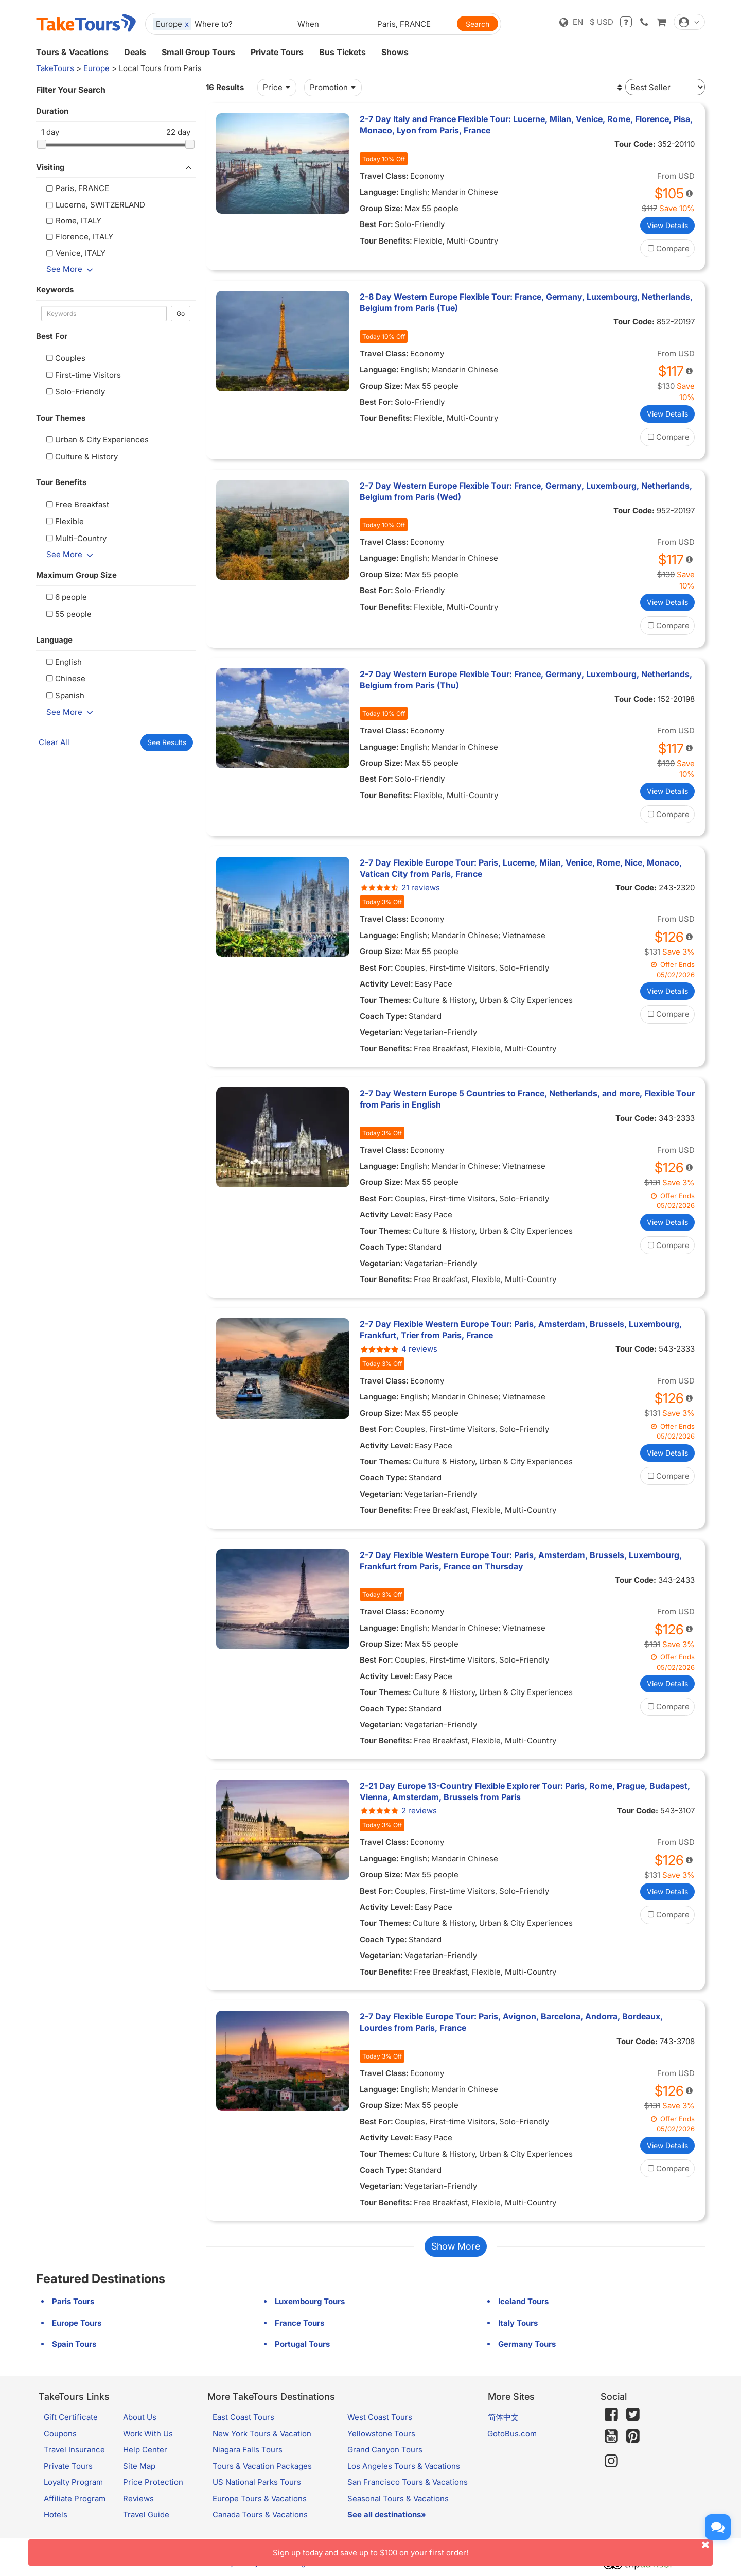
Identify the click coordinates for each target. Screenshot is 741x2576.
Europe (96, 68)
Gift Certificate (71, 2417)
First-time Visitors (82, 375)
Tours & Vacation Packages (262, 2466)
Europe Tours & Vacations (260, 2498)
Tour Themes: (385, 1000)
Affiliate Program (74, 2498)
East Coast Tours (243, 2417)
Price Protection (153, 2482)
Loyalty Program (73, 2482)
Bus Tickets (342, 52)
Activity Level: (386, 984)
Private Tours (277, 52)
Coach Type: (383, 1016)
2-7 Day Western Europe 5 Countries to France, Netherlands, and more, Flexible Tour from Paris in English (527, 1099)
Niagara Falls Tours (248, 2449)
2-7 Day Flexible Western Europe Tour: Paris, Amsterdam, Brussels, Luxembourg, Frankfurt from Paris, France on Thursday (521, 1560)
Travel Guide (146, 2514)
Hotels (55, 2514)
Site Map (139, 2466)
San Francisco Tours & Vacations (407, 2482)
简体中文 (503, 2417)
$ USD (601, 22)
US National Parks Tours (257, 2482)
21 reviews (400, 887)
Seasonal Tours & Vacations (398, 2498)
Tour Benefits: (386, 241)
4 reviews (398, 1349)
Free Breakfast (76, 504)
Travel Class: (384, 176)
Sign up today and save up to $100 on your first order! (493, 2548)
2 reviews (398, 1811)
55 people (68, 614)
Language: (379, 192)
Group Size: (381, 208)
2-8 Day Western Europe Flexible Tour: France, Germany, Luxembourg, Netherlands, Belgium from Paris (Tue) (526, 302)
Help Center (145, 2449)
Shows (395, 52)
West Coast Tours (379, 2417)
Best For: (376, 224)
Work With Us (148, 2434)
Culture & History (81, 456)
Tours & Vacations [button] (72, 52)
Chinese (64, 678)
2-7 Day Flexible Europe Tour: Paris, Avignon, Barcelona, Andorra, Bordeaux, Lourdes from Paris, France (511, 2022)
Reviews (138, 2498)
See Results (166, 742)
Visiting (116, 167)
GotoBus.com (512, 2434)
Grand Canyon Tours (384, 2449)
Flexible (64, 521)
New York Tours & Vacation (262, 2434)
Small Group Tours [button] (198, 52)
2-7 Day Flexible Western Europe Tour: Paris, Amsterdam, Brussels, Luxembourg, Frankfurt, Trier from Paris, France (521, 1329)
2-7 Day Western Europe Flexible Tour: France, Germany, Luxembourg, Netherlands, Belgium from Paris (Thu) (526, 679)
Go (181, 313)
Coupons (60, 2434)
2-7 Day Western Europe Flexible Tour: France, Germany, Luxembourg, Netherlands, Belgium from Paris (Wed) (526, 491)
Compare (667, 248)
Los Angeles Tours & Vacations (403, 2466)
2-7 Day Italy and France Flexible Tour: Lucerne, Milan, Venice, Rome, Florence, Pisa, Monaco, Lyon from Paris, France (526, 124)
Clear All (54, 742)
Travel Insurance (74, 2449)
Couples (64, 358)
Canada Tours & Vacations (260, 2514)
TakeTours (55, 68)
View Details (667, 225)
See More (71, 269)
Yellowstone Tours (381, 2434)
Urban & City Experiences (96, 439)
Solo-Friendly (74, 391)
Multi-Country (75, 538)
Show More (455, 2246)
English (63, 662)
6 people (65, 597)
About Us (139, 2417)
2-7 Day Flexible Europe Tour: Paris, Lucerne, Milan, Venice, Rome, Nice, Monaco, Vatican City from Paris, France (521, 868)
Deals (135, 52)
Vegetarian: (381, 1032)
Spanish (64, 695)
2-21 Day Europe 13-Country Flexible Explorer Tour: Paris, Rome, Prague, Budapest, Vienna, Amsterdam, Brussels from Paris (525, 1791)
